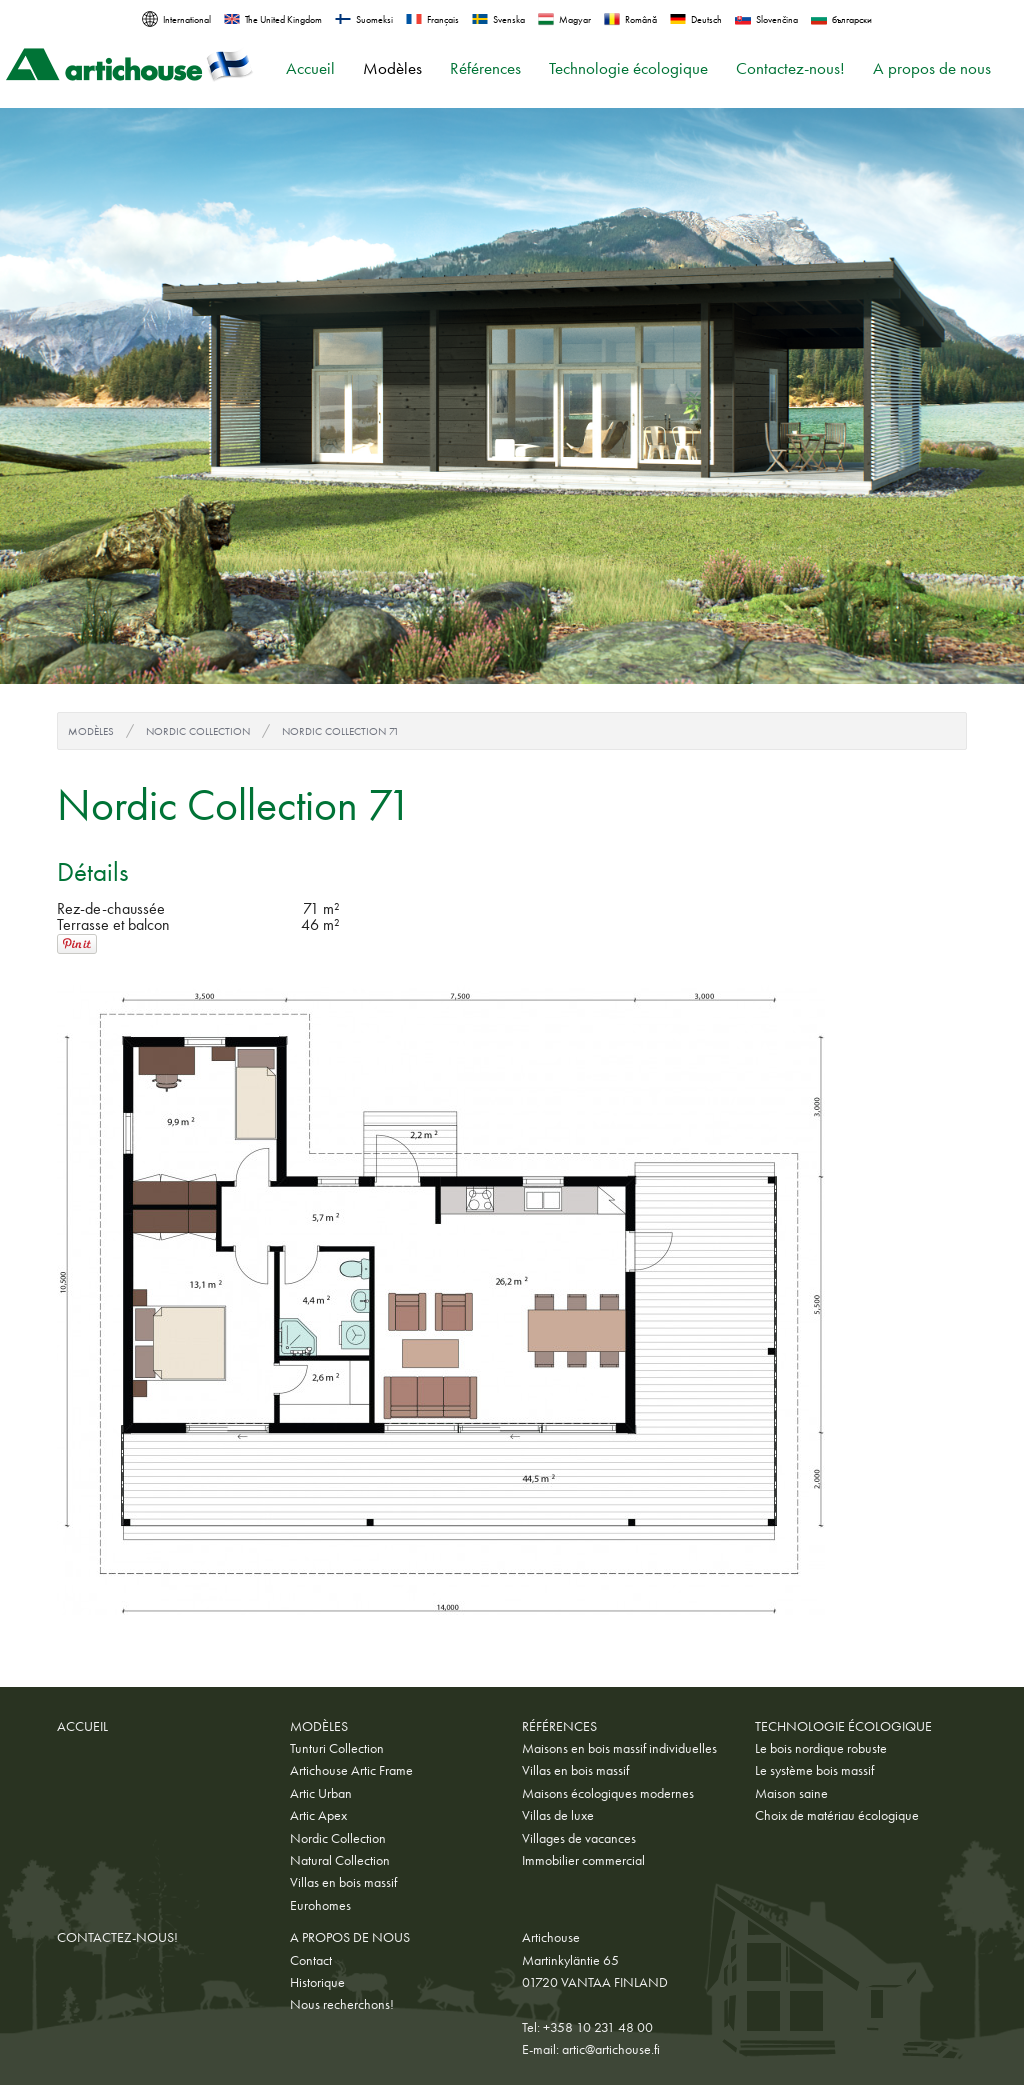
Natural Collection (340, 1860)
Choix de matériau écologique (837, 1815)
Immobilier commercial (583, 1860)
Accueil (310, 68)
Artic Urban (321, 1793)
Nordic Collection (198, 731)
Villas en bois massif (343, 1882)
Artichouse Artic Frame (351, 1770)
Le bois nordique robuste (821, 1748)
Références (485, 68)
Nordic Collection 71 (340, 731)
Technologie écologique (628, 68)
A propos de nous (932, 68)
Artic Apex (318, 1815)
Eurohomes (320, 1905)
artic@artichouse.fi (611, 2049)
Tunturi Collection (337, 1748)
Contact (311, 1960)
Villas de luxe (558, 1815)
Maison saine (791, 1793)
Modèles (392, 68)
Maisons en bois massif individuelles (619, 1748)
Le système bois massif (814, 1770)
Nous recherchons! (342, 2004)
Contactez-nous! (790, 68)
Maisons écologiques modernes (608, 1793)
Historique (317, 1982)
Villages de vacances (579, 1838)
